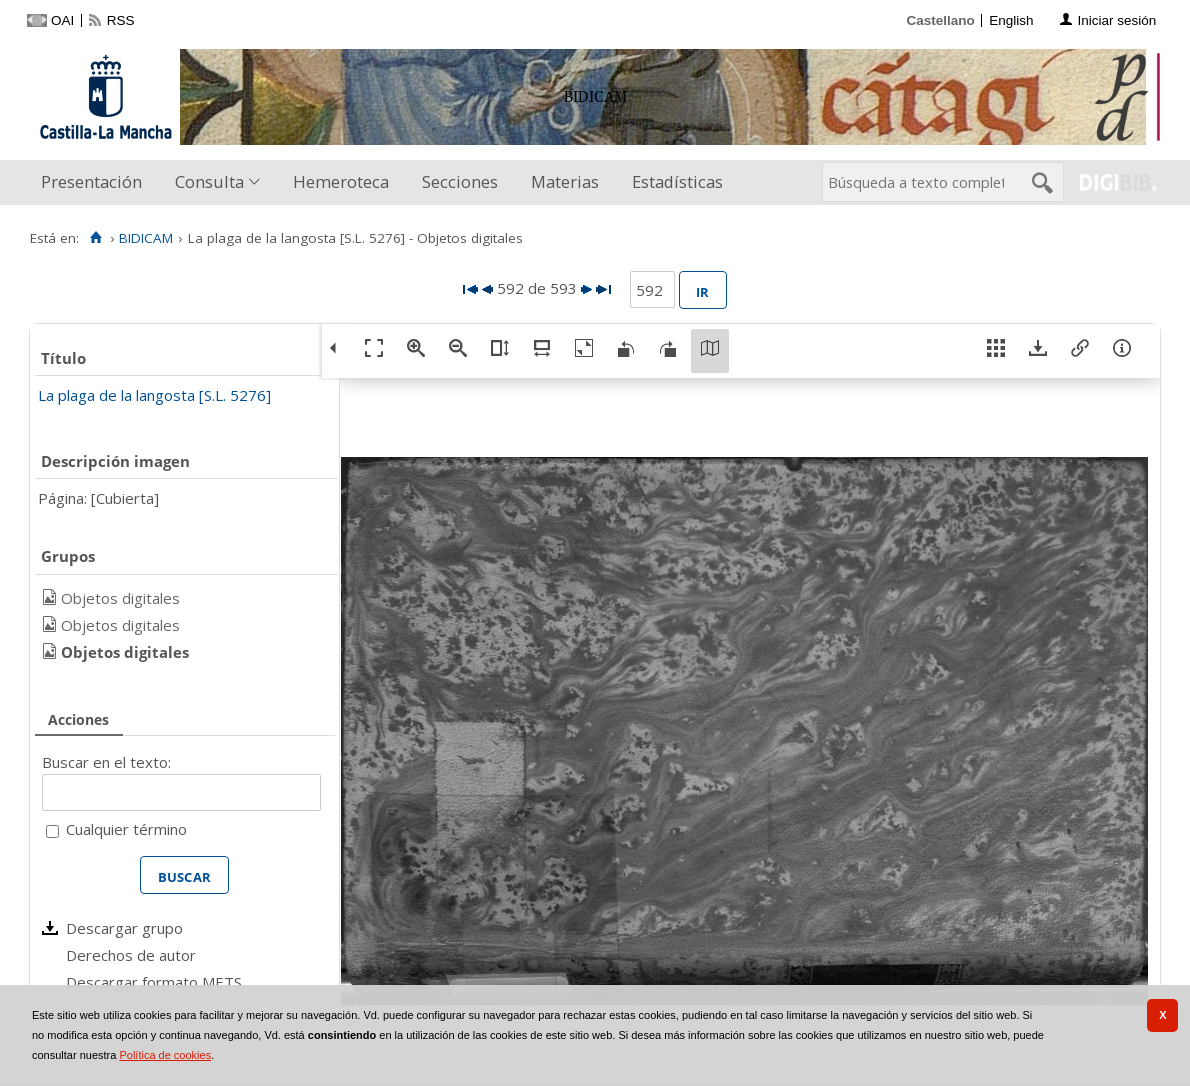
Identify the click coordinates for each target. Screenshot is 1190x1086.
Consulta (209, 181)
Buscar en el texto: (106, 762)
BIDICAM (146, 238)
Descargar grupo (124, 928)
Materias (565, 181)
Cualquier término (126, 829)
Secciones (460, 181)
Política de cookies (165, 1055)
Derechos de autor (131, 955)
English (1011, 20)
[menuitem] (96, 182)
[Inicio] (95, 238)
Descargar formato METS (154, 982)
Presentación (91, 181)
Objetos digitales (120, 598)
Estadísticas (677, 181)
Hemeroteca (341, 181)
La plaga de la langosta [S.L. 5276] (154, 395)
